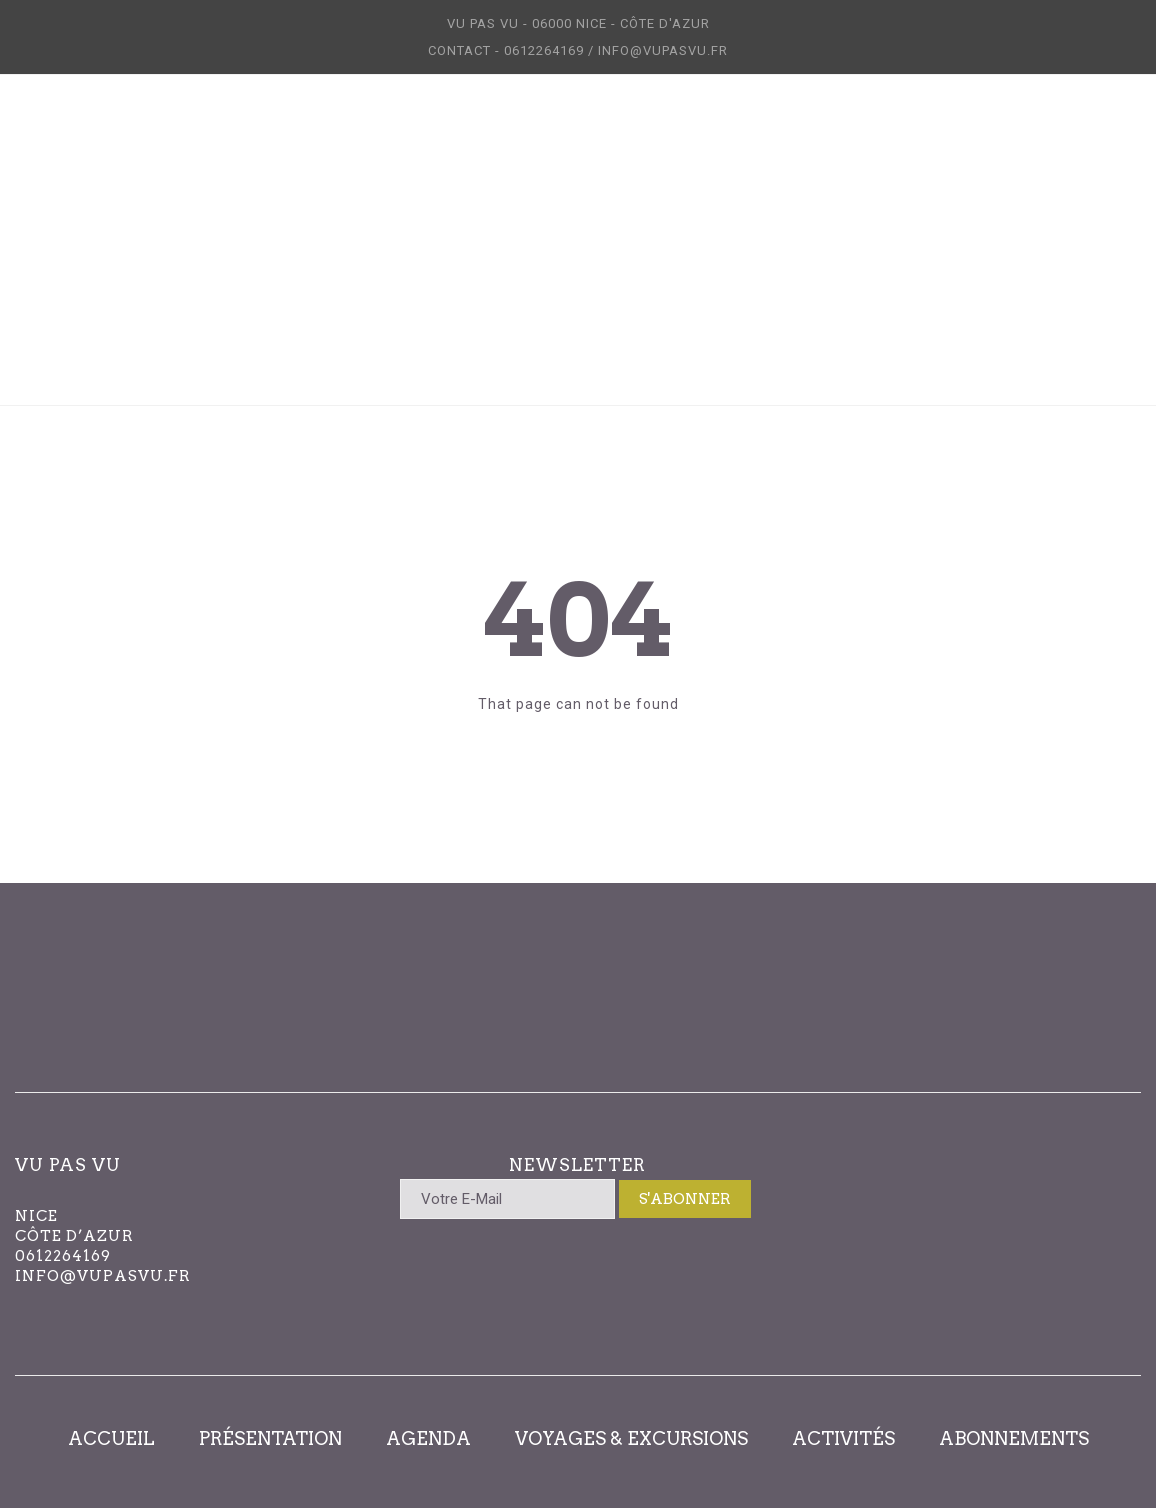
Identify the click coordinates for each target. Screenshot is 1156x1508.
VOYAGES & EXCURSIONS (631, 1438)
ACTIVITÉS (843, 1438)
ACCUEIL (111, 1438)
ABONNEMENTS (1014, 1438)
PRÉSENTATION (270, 1438)
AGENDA (428, 1438)
